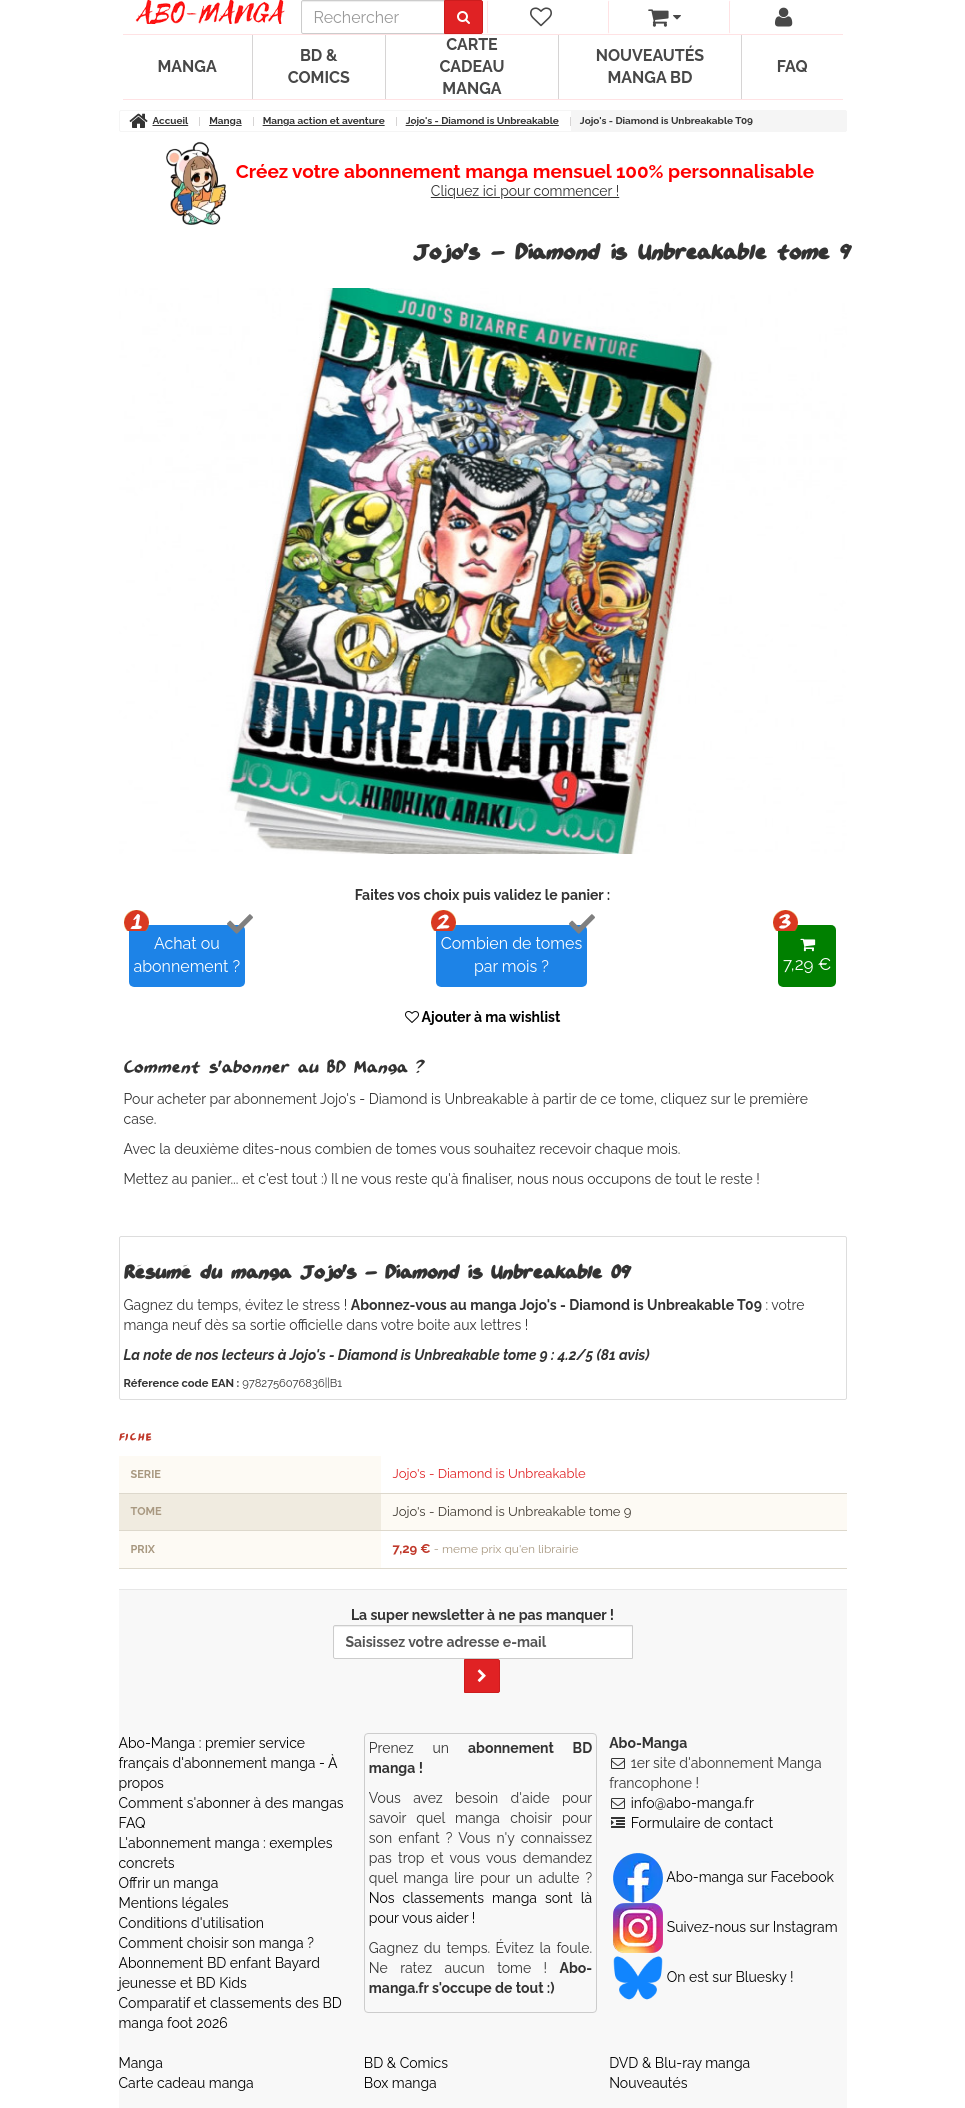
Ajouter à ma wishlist (483, 1017)
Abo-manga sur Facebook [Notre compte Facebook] (723, 1877)
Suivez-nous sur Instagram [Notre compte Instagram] (725, 1927)
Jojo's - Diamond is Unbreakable (489, 1473)
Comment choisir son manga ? (216, 1943)
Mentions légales (174, 1903)
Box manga (400, 2083)
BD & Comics (319, 66)
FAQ (792, 66)
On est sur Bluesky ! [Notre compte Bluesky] (703, 1977)
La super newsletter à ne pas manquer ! (483, 1650)
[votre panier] (664, 17)
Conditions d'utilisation (191, 1923)
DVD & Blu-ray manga (679, 2063)
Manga (187, 66)
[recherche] (373, 17)
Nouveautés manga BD (650, 66)
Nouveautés (648, 2083)
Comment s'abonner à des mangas (231, 1803)
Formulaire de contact (702, 1823)
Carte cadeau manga (471, 66)
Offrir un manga (169, 1883)
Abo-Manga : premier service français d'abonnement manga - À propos (228, 1763)
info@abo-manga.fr (692, 1803)
